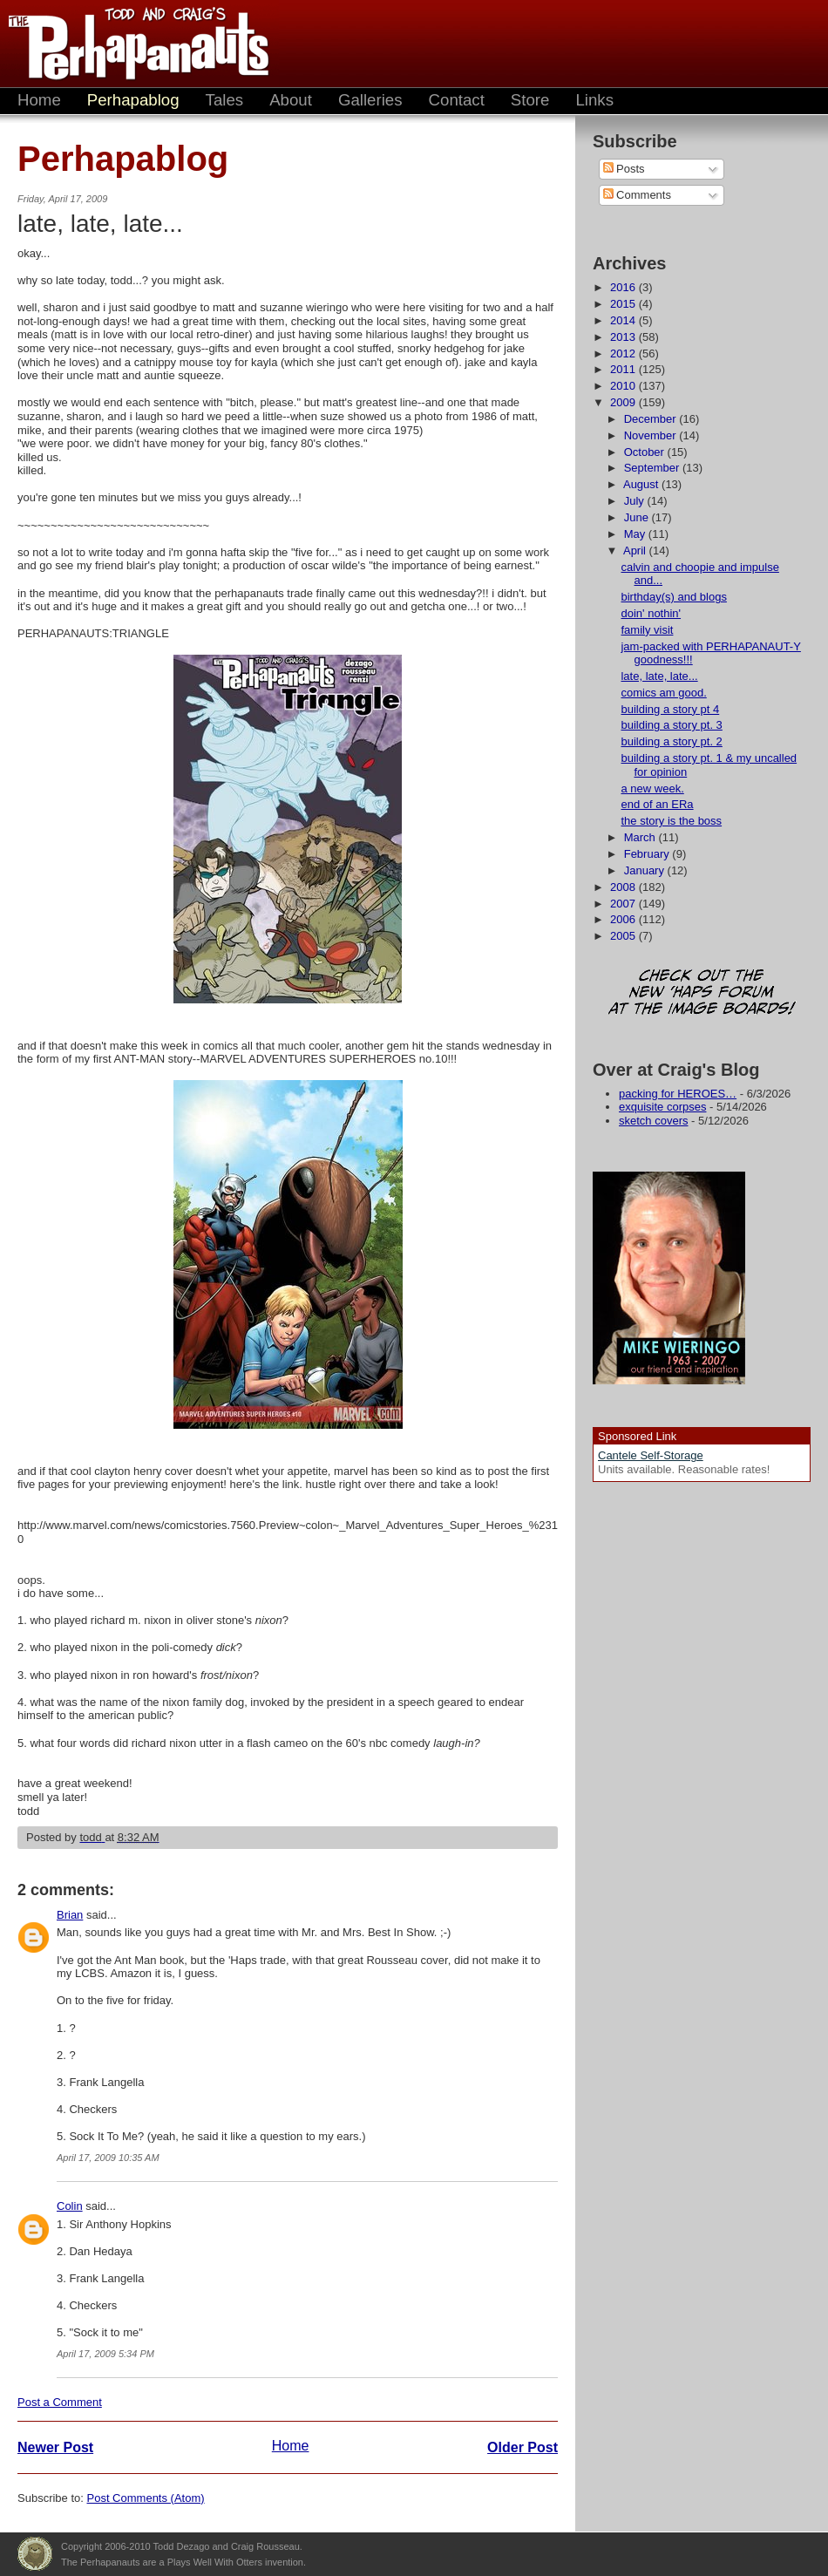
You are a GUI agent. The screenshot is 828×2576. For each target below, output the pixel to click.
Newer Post (55, 2447)
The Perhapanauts (130, 43)
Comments (637, 194)
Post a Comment (59, 2402)
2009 (624, 402)
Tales (225, 100)
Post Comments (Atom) (146, 2498)
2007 (624, 903)
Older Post (522, 2447)
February (648, 853)
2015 (624, 303)
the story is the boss (671, 820)
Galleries (370, 100)
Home (39, 100)
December (652, 418)
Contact (457, 100)
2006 (624, 919)
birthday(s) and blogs (673, 596)
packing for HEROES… (677, 1093)
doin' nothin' (651, 613)
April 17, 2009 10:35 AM (108, 2157)
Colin (70, 2205)
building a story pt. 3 (671, 724)
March (641, 837)
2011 (624, 369)
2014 (624, 320)
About (290, 100)
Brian (70, 1914)
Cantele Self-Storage (650, 1455)
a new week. (652, 788)
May (636, 533)
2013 (624, 336)
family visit (647, 629)
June (638, 517)
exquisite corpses (662, 1106)
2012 (624, 353)
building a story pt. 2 (671, 741)
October (646, 452)
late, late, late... (659, 676)
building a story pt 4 (670, 709)
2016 (624, 287)
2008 (624, 887)
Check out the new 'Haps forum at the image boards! (702, 993)
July (636, 500)
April (636, 550)
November (652, 435)
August (642, 484)
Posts (624, 168)
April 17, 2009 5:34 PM (105, 2353)
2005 (624, 935)
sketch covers (653, 1120)
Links (594, 100)
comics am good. (663, 692)
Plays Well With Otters (34, 2554)
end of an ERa (657, 804)
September (653, 467)
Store (530, 100)
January (646, 870)
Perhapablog (133, 100)
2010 (624, 385)
